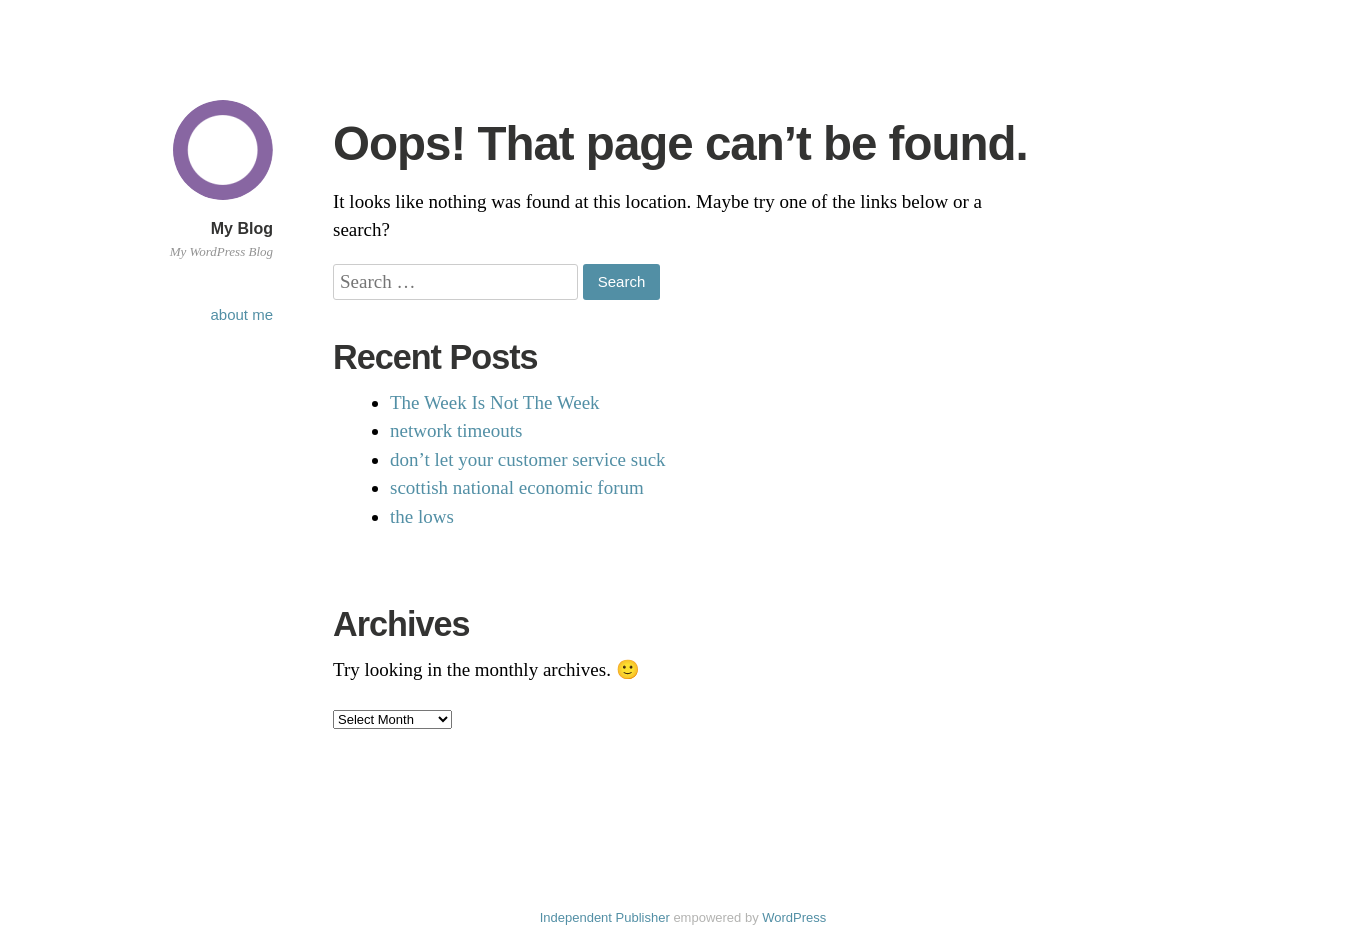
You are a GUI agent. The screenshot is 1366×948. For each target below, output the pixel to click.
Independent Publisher (605, 917)
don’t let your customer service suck (528, 459)
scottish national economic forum (517, 487)
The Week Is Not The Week (495, 402)
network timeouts (456, 430)
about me (241, 314)
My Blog (242, 228)
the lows (422, 516)
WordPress (794, 917)
